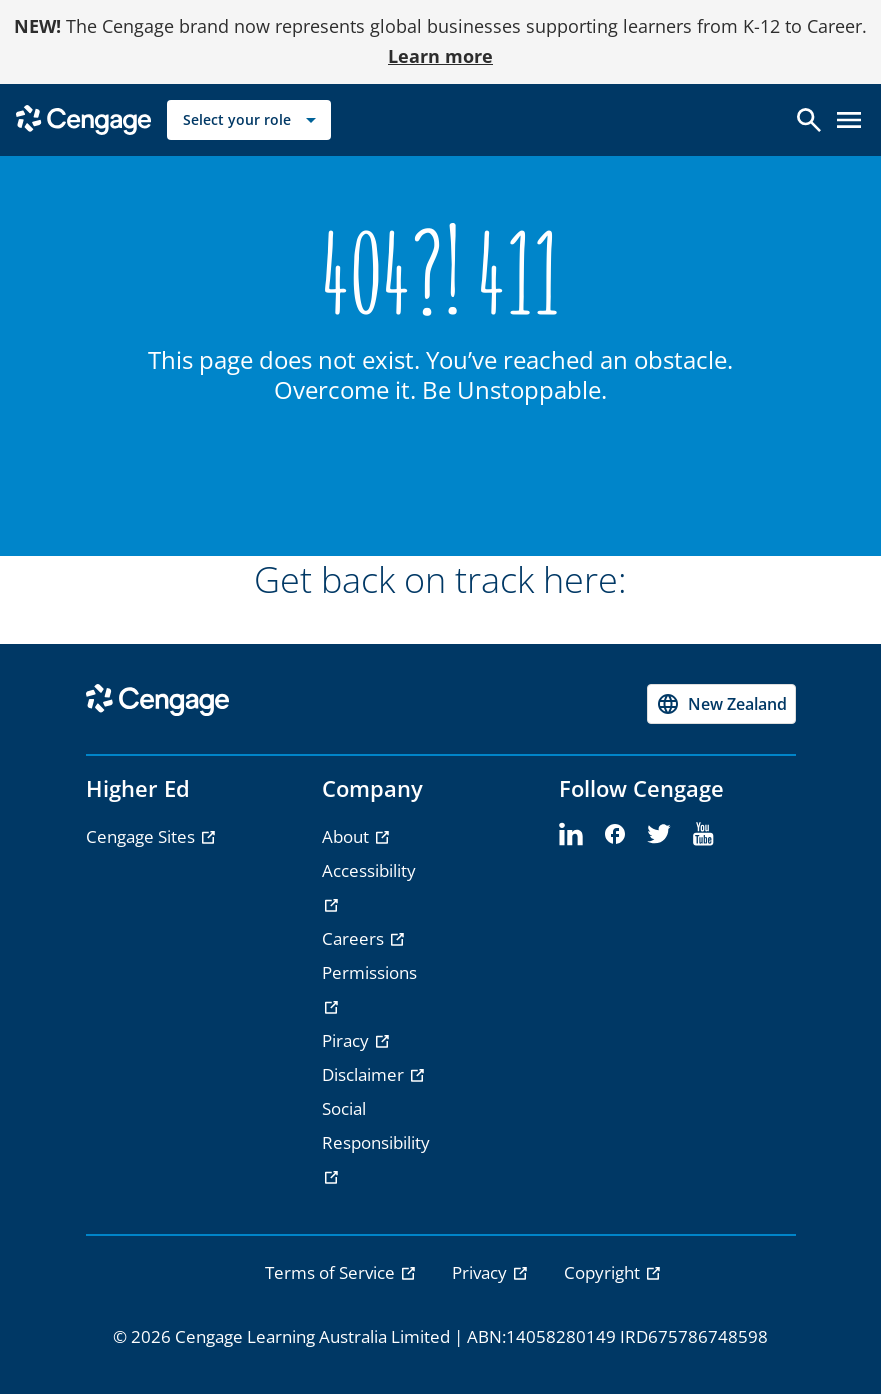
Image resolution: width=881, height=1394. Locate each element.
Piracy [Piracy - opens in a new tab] (347, 1040)
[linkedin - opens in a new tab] (571, 835)
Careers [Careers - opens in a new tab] (355, 938)
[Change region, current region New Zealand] (721, 704)
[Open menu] (849, 120)
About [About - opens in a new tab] (347, 836)
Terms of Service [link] (332, 1272)
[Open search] (809, 120)
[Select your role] (249, 120)
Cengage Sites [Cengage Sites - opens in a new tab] (142, 836)
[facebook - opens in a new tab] (615, 835)
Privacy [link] (481, 1272)
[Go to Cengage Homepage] (83, 118)
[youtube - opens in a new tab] (703, 835)
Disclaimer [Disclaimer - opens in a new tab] (365, 1074)
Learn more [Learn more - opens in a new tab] (440, 56)
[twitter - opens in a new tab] (659, 835)
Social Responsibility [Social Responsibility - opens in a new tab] (376, 1125)
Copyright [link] (604, 1272)
